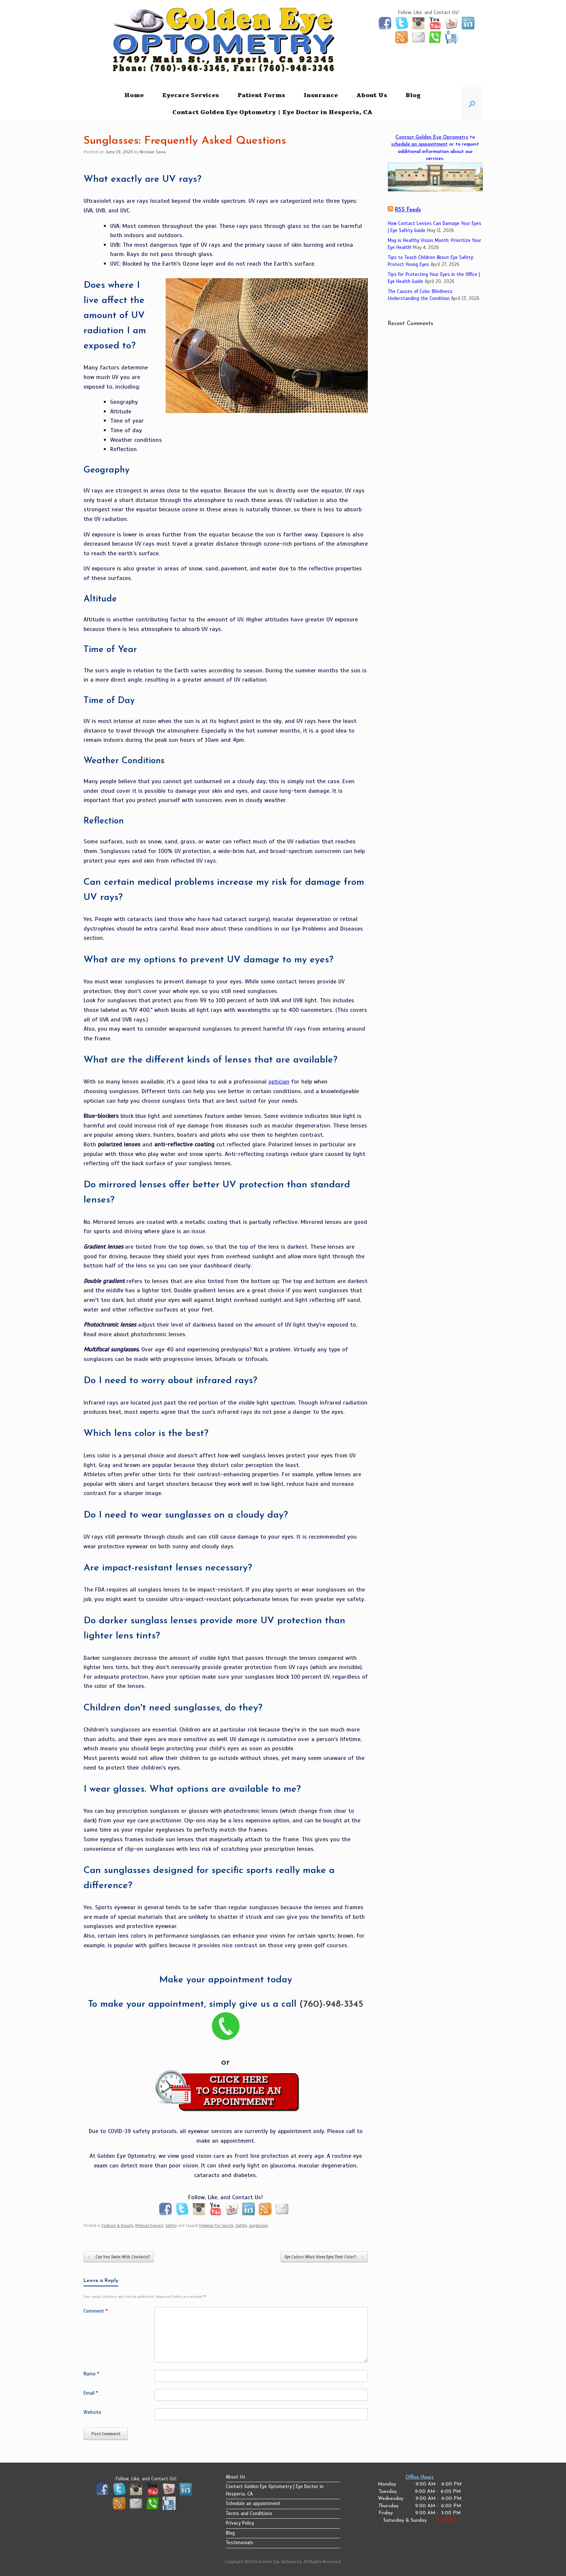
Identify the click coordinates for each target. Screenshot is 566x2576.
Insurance (321, 95)
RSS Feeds (408, 210)
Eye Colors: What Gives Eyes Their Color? (324, 2257)
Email (91, 2393)
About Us (371, 95)
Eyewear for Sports (216, 2225)
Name (91, 2374)
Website (92, 2412)
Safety (171, 2225)
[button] (472, 104)
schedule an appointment (419, 144)
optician (278, 1081)
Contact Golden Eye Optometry (432, 137)
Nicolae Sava (153, 151)
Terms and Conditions (249, 2514)
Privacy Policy (240, 2523)
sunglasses (258, 2225)
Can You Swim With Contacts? (119, 2257)
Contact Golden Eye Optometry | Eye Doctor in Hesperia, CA (272, 112)
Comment (96, 2311)
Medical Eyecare (149, 2225)
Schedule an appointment (253, 2504)
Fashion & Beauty (117, 2225)
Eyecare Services (190, 95)
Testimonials (239, 2543)
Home (134, 95)
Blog (413, 95)
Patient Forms (261, 95)
